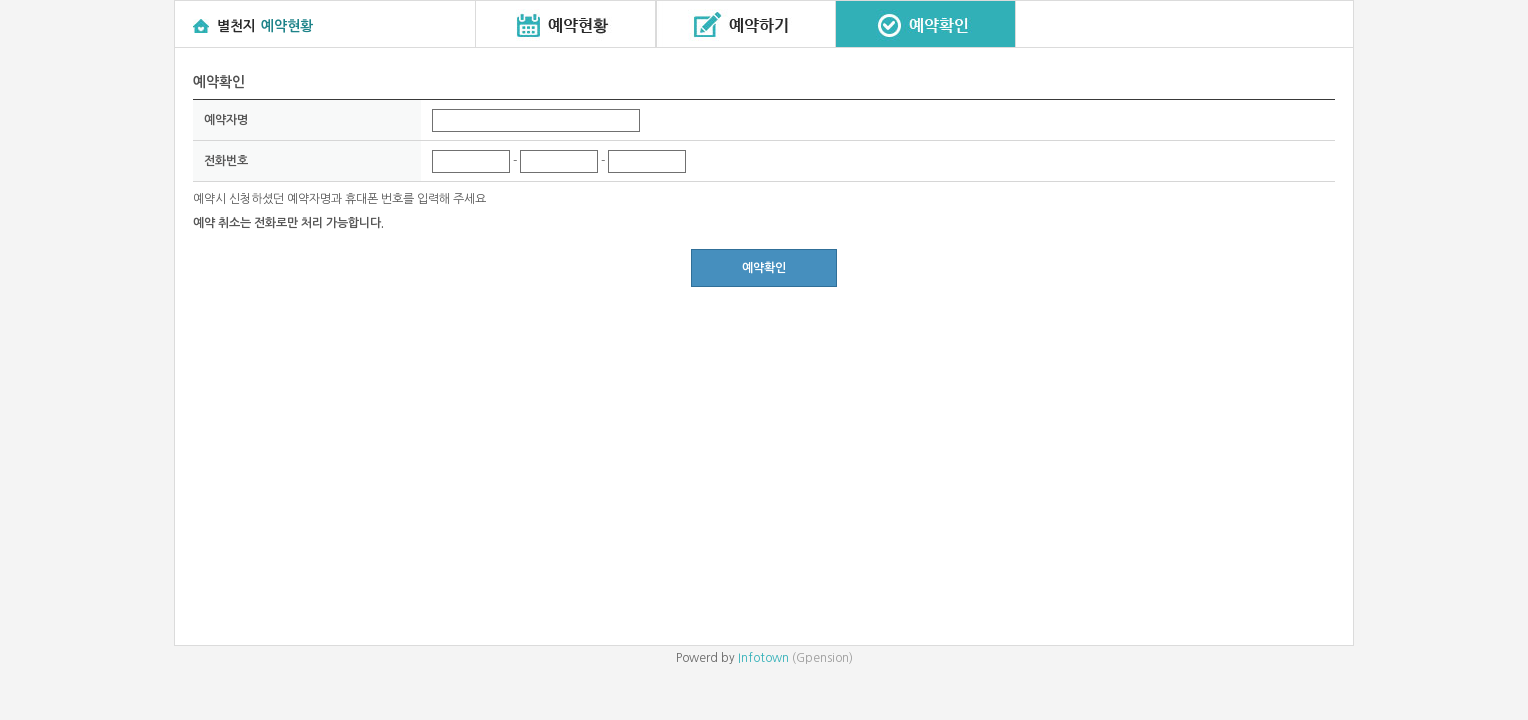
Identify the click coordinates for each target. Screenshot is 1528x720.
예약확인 (764, 268)
